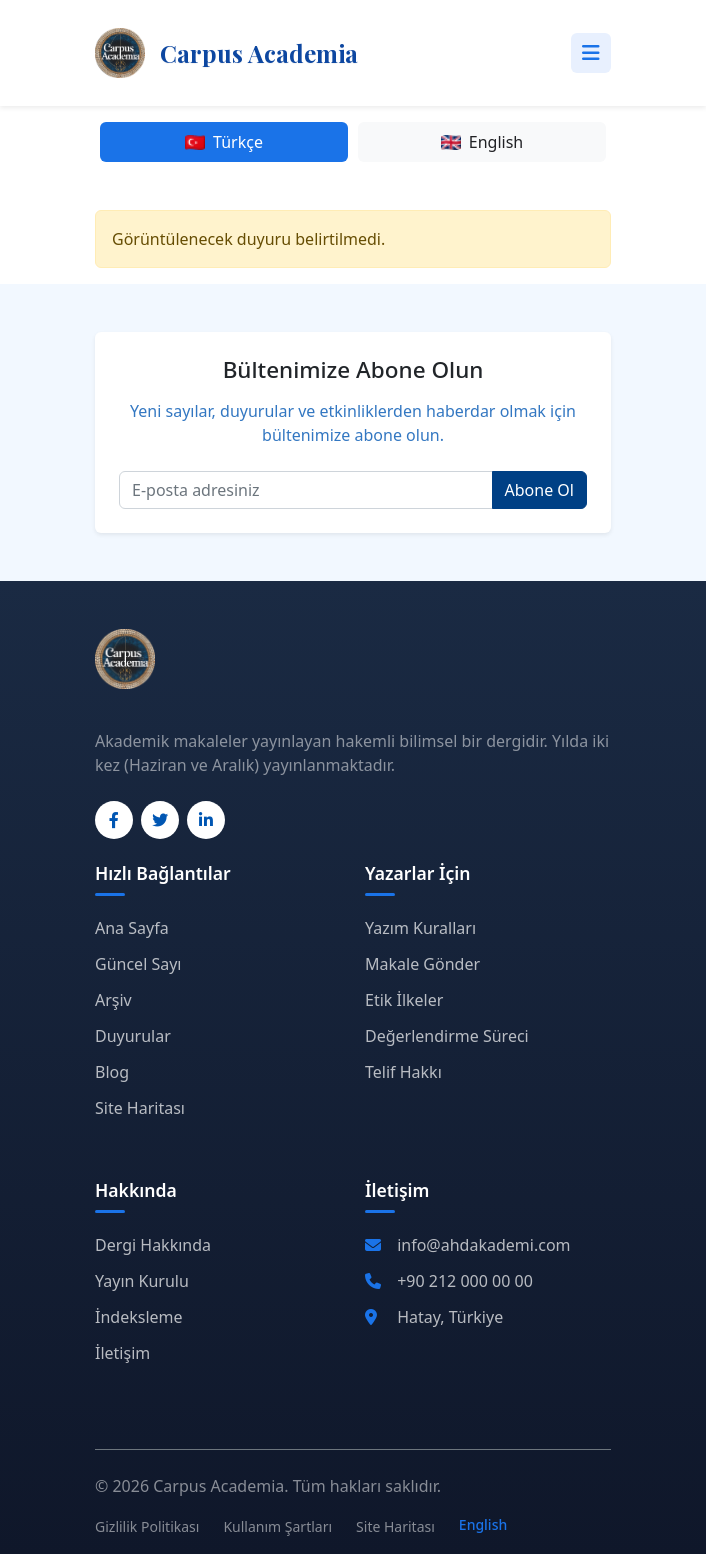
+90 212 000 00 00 (465, 1281)
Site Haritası (140, 1108)
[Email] (306, 490)
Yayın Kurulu (142, 1281)
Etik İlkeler (404, 1000)
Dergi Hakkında (153, 1245)
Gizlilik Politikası (147, 1526)
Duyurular (133, 1036)
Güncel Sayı (138, 964)
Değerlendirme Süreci (447, 1036)
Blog (112, 1072)
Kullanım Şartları (277, 1526)
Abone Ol (539, 490)
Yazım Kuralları (420, 928)
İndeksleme (139, 1317)
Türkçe (224, 142)
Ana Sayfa (132, 928)
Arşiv (113, 1000)
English (482, 142)
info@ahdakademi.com (483, 1245)
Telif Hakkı (403, 1072)
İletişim (122, 1353)
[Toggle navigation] (591, 53)
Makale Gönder (422, 964)
